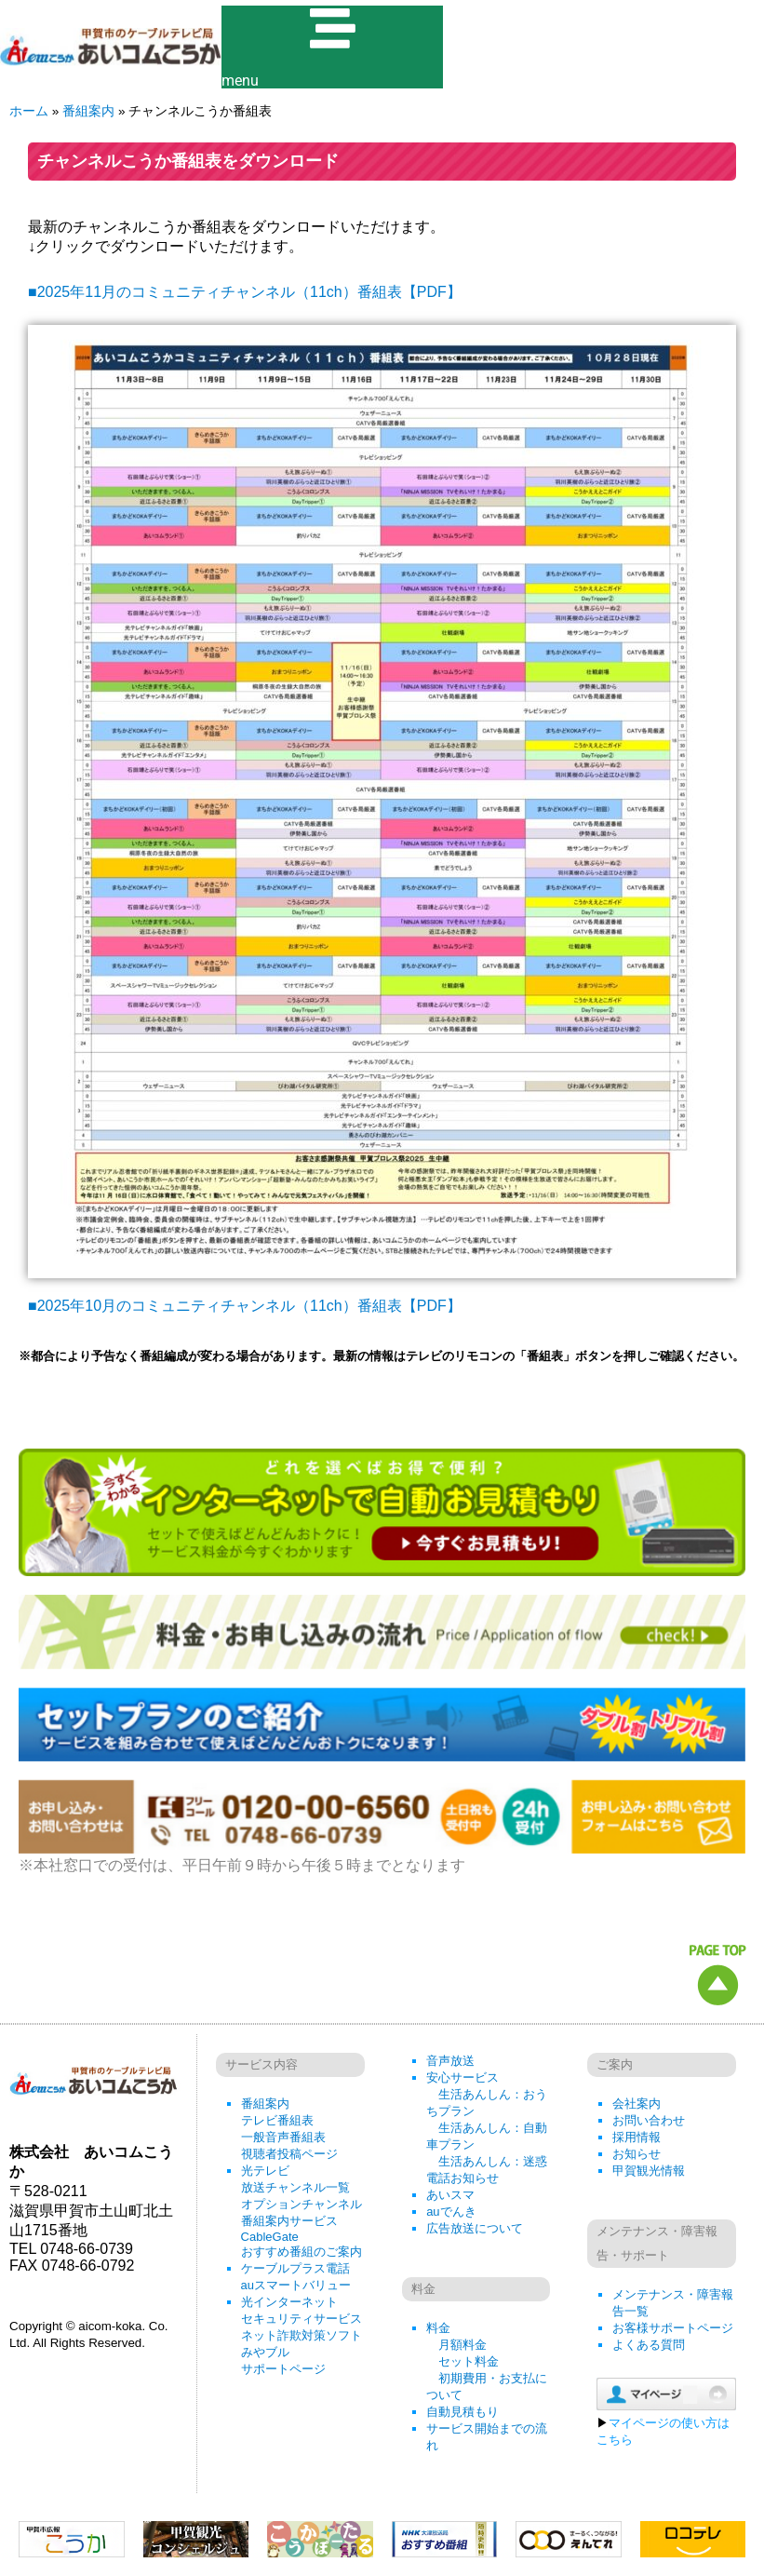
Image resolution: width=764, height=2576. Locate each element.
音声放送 (450, 2061)
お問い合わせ (648, 2120)
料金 (438, 2328)
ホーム (28, 112)
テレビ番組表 (277, 2120)
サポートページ (283, 2369)
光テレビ (265, 2171)
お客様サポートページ (672, 2328)
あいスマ (450, 2195)
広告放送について (474, 2228)
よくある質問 (648, 2345)
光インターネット (289, 2302)
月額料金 (462, 2345)
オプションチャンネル (301, 2204)
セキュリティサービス (301, 2319)
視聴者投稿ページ (289, 2154)
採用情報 (636, 2137)
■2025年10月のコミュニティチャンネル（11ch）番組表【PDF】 (245, 1307)
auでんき (451, 2212)
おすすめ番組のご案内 (301, 2252)
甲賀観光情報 (648, 2171)
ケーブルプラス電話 (295, 2268)
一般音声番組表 (283, 2137)
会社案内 (636, 2104)
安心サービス (462, 2077)
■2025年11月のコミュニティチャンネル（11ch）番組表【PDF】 (245, 293)
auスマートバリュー (296, 2285)
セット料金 (468, 2361)
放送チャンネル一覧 (295, 2187)
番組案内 (88, 112)
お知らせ (636, 2154)
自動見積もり (462, 2412)
